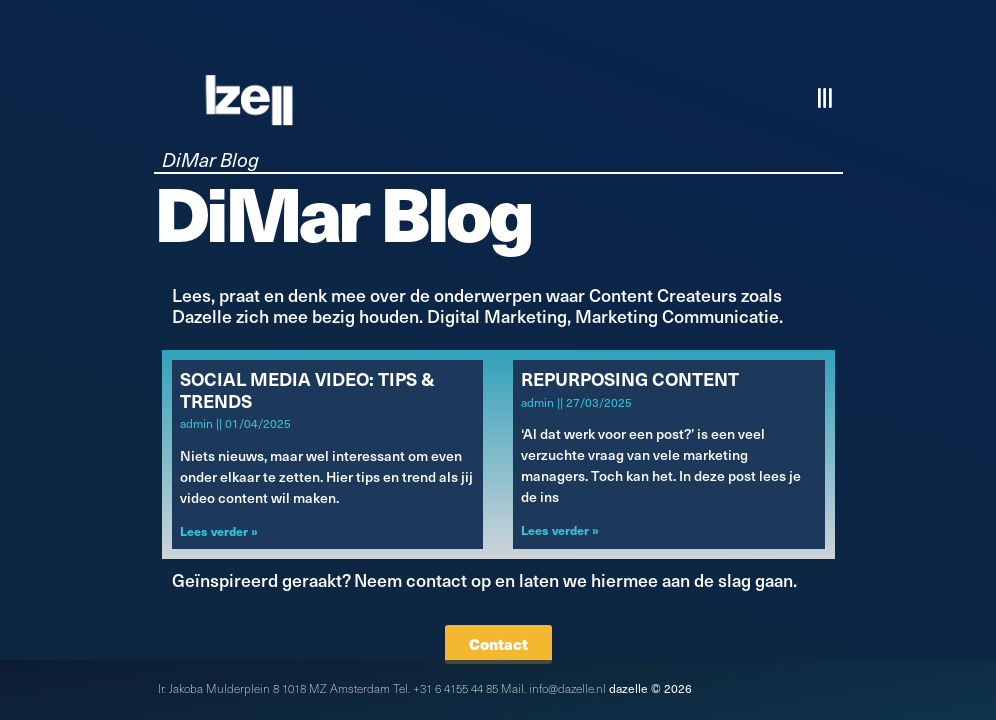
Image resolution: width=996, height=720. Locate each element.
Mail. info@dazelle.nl (553, 688)
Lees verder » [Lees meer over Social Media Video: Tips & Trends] (219, 530)
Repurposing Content (630, 378)
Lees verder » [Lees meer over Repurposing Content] (560, 529)
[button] (826, 98)
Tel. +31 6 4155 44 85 (445, 688)
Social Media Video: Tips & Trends (307, 389)
